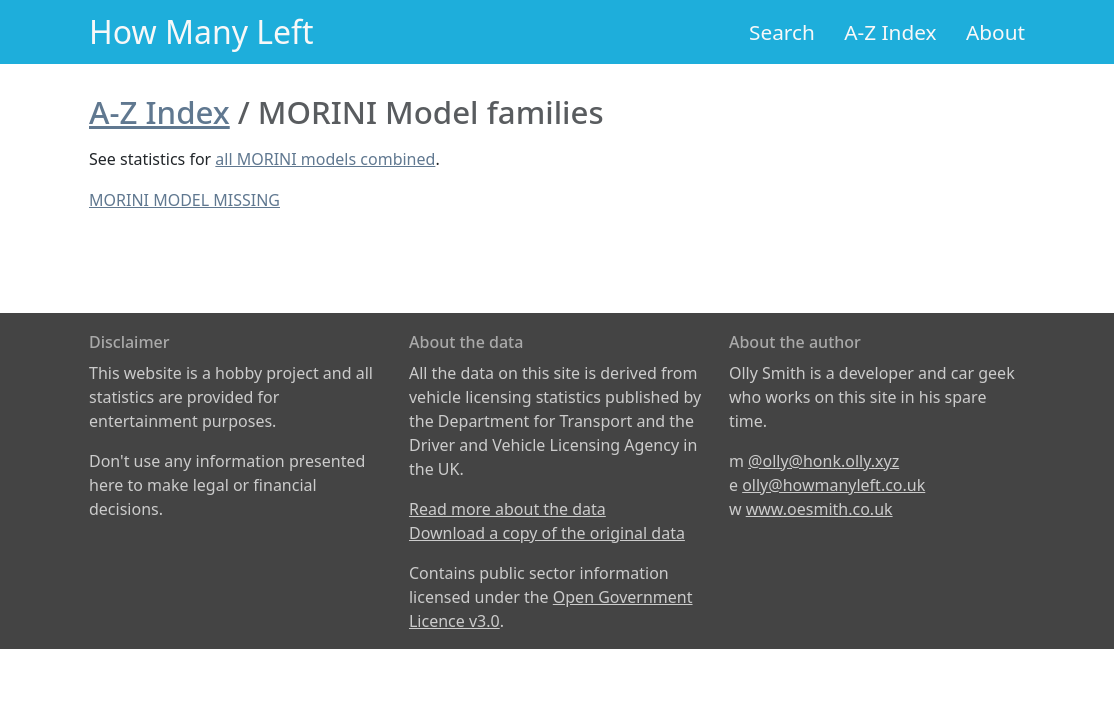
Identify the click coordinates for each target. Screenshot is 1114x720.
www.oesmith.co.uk (819, 509)
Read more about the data (507, 509)
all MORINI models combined (325, 159)
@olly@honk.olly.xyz (823, 461)
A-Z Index (890, 32)
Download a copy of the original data (547, 533)
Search (782, 32)
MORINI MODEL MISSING (184, 200)
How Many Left (201, 31)
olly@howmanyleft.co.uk (833, 485)
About (995, 32)
